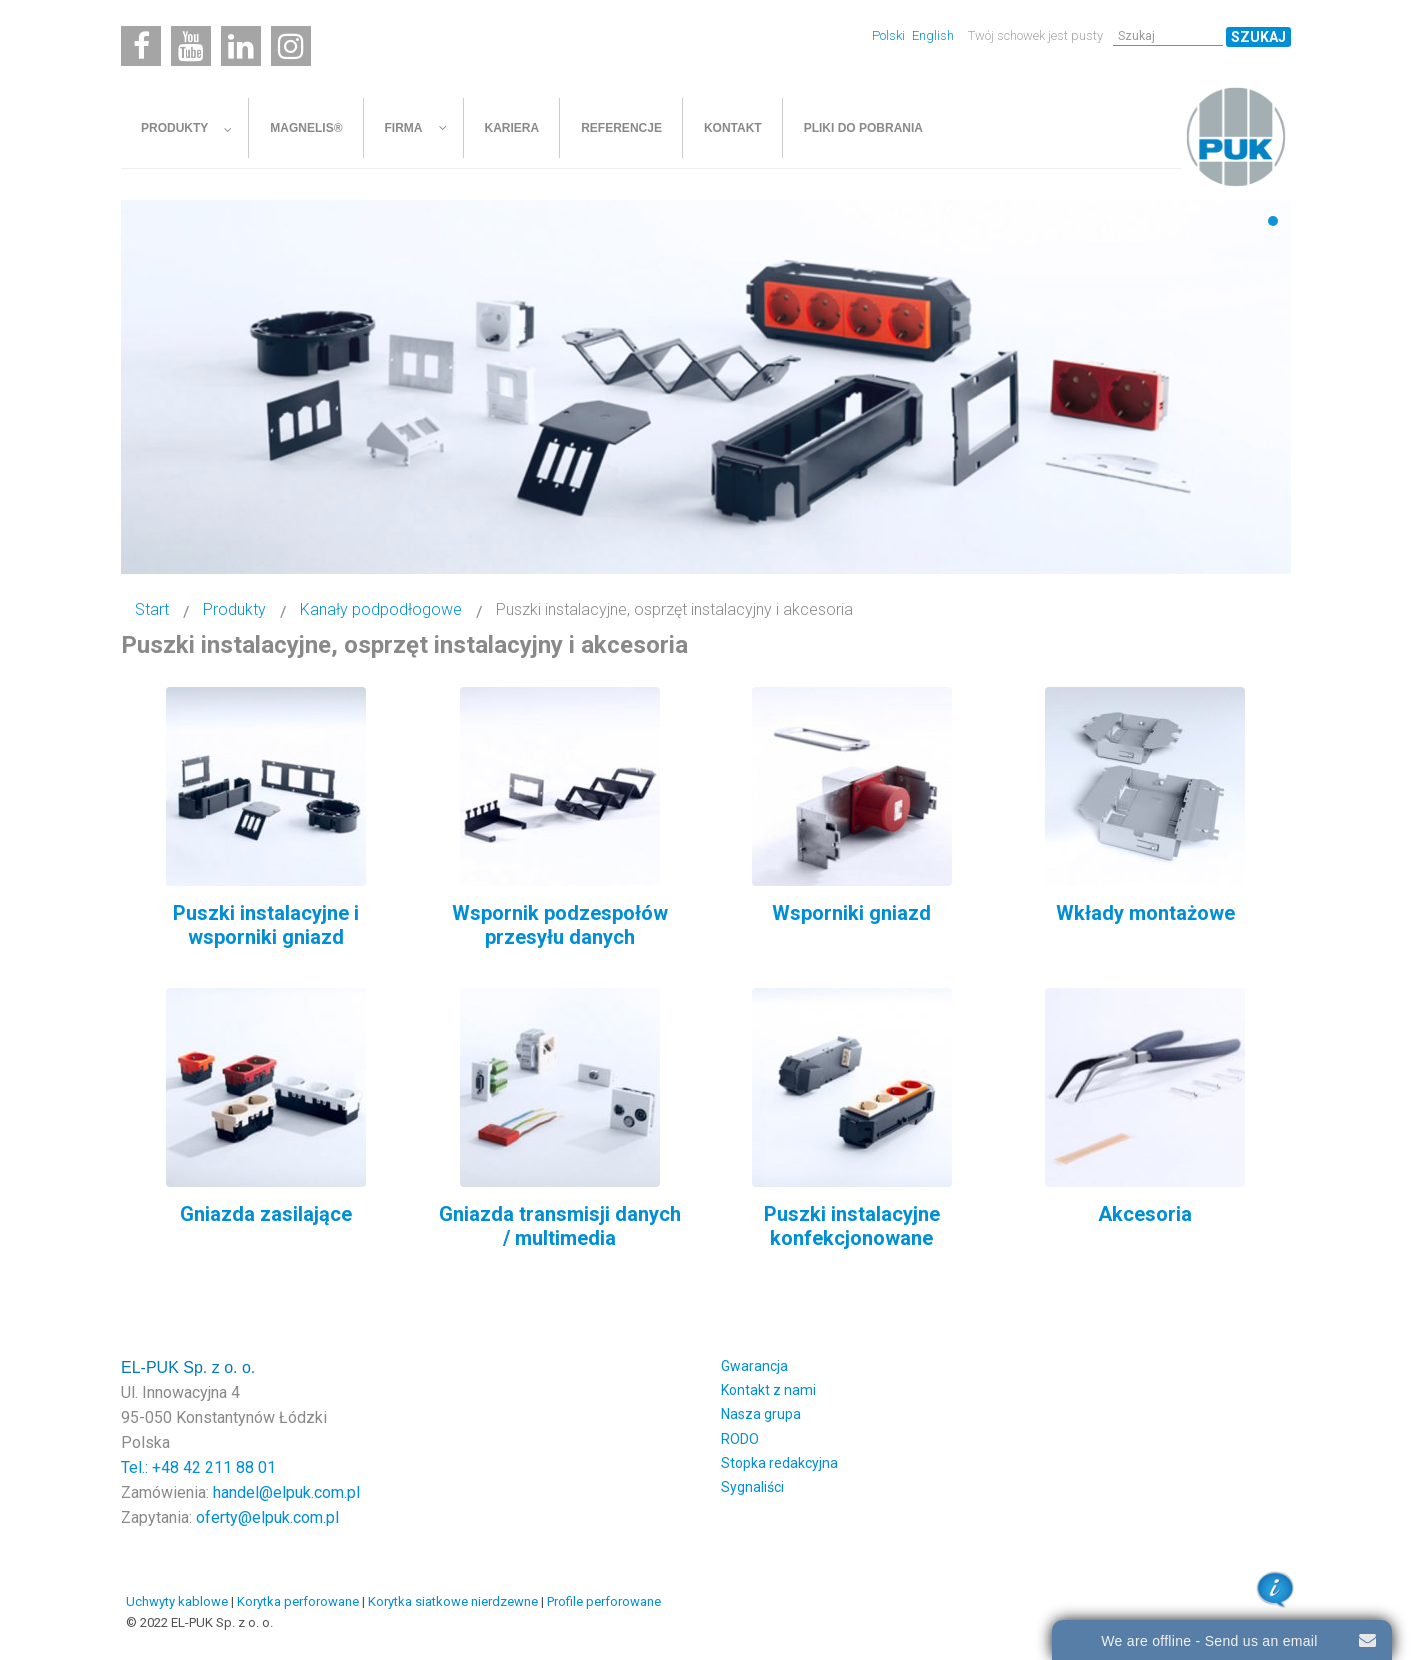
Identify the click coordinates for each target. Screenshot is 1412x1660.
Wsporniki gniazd (851, 913)
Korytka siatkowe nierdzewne (453, 1601)
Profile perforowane (604, 1601)
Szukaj (1258, 37)
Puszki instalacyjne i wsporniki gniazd (266, 925)
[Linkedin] (241, 46)
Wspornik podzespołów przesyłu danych (560, 925)
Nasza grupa (761, 1414)
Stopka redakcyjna (779, 1463)
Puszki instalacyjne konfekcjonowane (852, 1226)
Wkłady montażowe (1145, 913)
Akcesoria (1145, 1214)
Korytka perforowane (298, 1601)
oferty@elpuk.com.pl (267, 1517)
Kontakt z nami (768, 1390)
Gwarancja (754, 1366)
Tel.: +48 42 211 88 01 (198, 1467)
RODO (740, 1439)
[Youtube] (191, 46)
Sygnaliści (752, 1487)
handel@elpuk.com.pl (286, 1492)
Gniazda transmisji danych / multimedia (560, 1226)
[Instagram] (291, 46)
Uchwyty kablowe (177, 1601)
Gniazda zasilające (266, 1214)
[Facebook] (141, 46)
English (933, 35)
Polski (890, 35)
